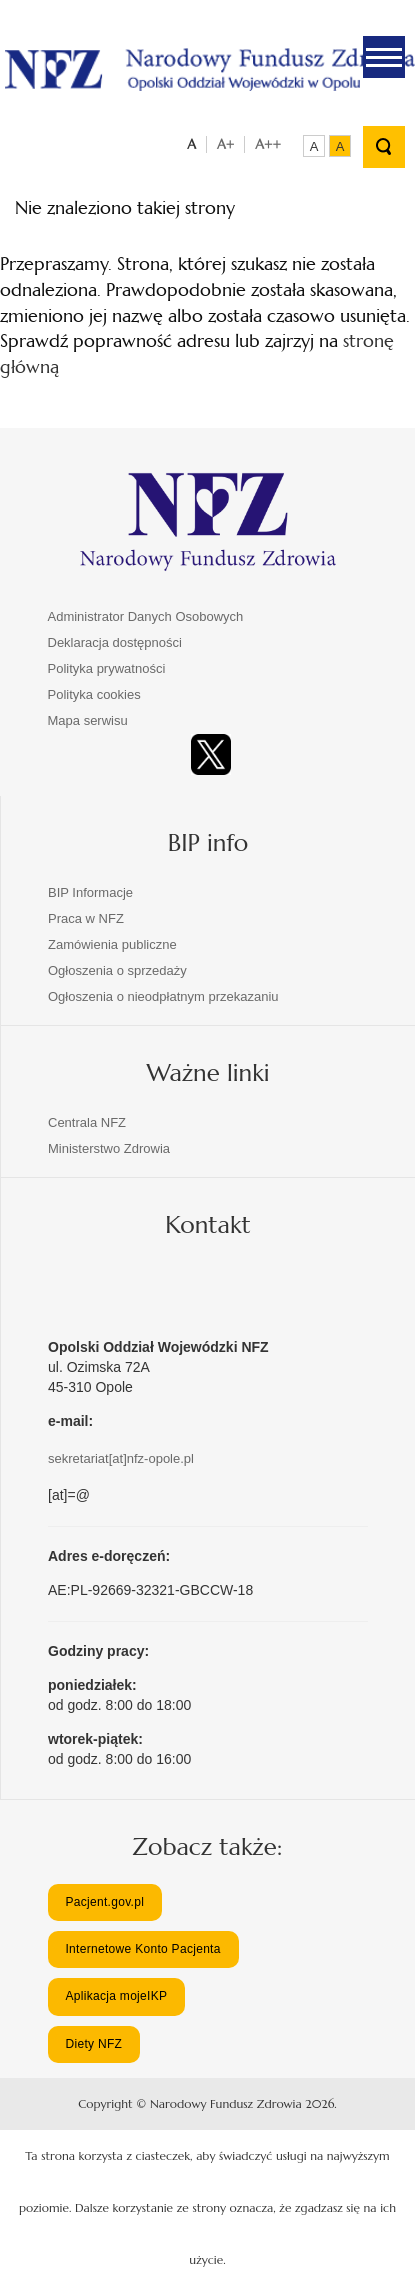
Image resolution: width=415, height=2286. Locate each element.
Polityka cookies (94, 694)
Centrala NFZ (87, 1122)
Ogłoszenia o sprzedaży (117, 970)
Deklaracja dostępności (115, 642)
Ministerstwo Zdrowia (109, 1148)
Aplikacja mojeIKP (116, 1996)
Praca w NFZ (86, 918)
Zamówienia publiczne (112, 944)
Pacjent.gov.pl (104, 1902)
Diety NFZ (93, 2044)
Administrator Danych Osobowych (146, 616)
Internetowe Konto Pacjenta (142, 1949)
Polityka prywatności (107, 668)
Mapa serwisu (88, 720)
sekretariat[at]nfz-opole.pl (121, 1458)
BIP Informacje (90, 892)
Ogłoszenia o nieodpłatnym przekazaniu (163, 996)
